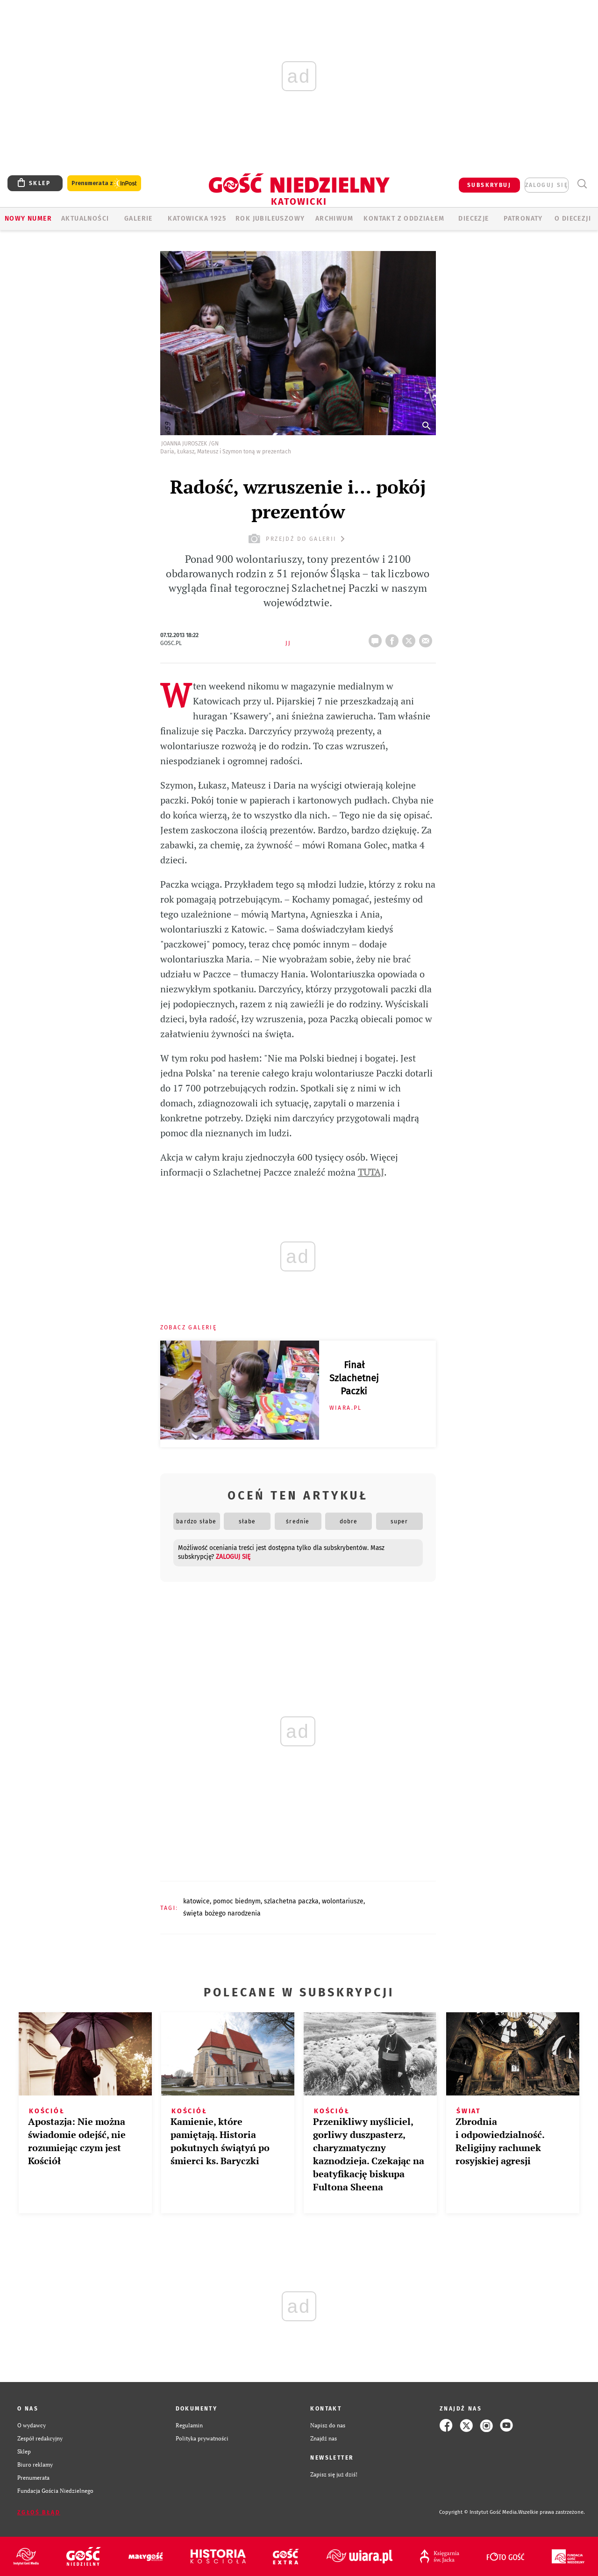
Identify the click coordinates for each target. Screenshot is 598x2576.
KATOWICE (196, 1901)
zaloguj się (546, 185)
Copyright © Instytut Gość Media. (478, 2512)
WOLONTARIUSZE (342, 1901)
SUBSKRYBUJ (489, 185)
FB (393, 638)
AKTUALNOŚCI (85, 218)
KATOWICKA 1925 (197, 218)
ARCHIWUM (334, 218)
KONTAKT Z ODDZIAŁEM (403, 218)
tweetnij (410, 638)
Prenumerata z (104, 183)
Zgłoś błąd (38, 2512)
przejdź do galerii (298, 539)
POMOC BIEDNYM (237, 1901)
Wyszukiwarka (582, 184)
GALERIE (138, 218)
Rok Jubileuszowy (270, 218)
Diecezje (473, 218)
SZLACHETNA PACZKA (291, 1901)
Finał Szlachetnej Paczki (354, 1378)
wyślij (427, 638)
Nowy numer (28, 218)
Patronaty (523, 218)
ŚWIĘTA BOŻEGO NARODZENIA (222, 1913)
